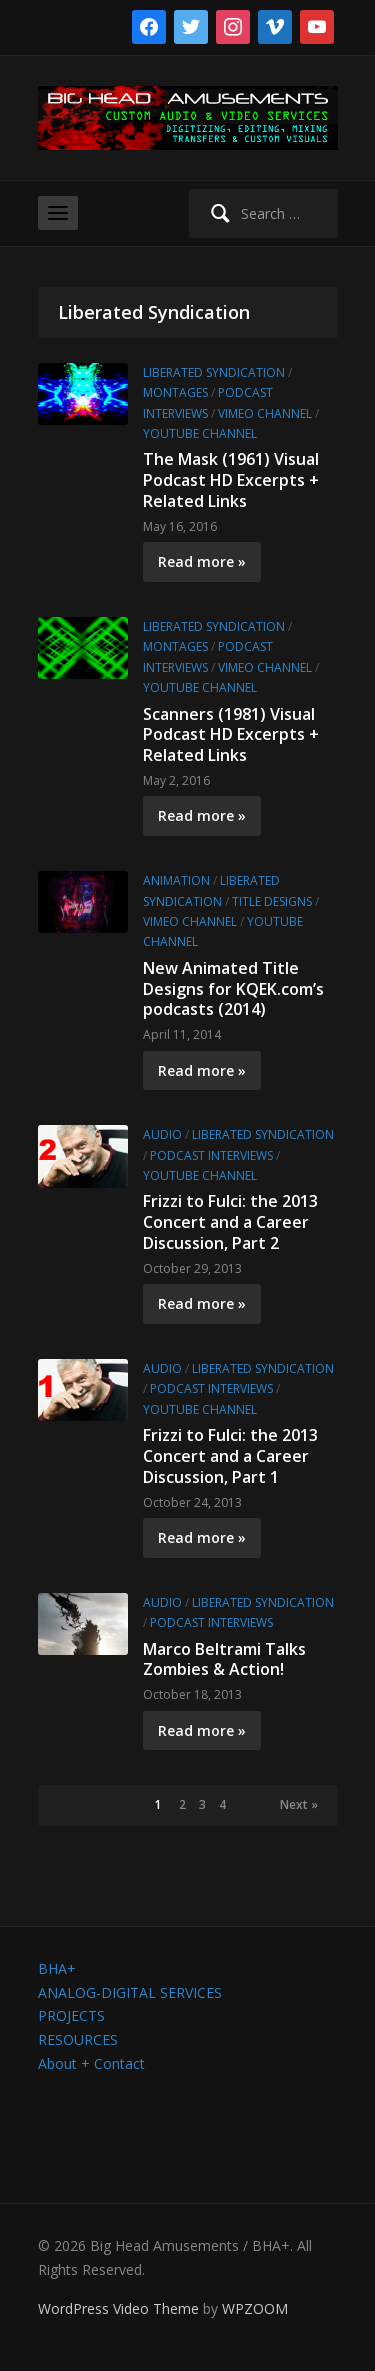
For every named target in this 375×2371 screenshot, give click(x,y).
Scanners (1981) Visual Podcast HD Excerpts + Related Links (231, 735)
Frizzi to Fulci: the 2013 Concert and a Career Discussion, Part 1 (230, 1456)
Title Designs (272, 901)
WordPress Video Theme (118, 2308)
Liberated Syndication (214, 372)
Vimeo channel (265, 413)
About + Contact (91, 2063)
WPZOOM (255, 2308)
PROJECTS (71, 2015)
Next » (299, 1804)
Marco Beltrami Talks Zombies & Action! (224, 1659)
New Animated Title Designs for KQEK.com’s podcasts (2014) (233, 989)
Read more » (202, 561)
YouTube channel (200, 433)
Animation (176, 880)
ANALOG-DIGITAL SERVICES (130, 1992)
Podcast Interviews (211, 1155)
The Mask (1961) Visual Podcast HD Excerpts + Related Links (231, 480)
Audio (162, 1134)
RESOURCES (78, 2039)
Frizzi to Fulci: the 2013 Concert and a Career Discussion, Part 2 (230, 1222)
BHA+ (57, 1968)
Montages (175, 392)
